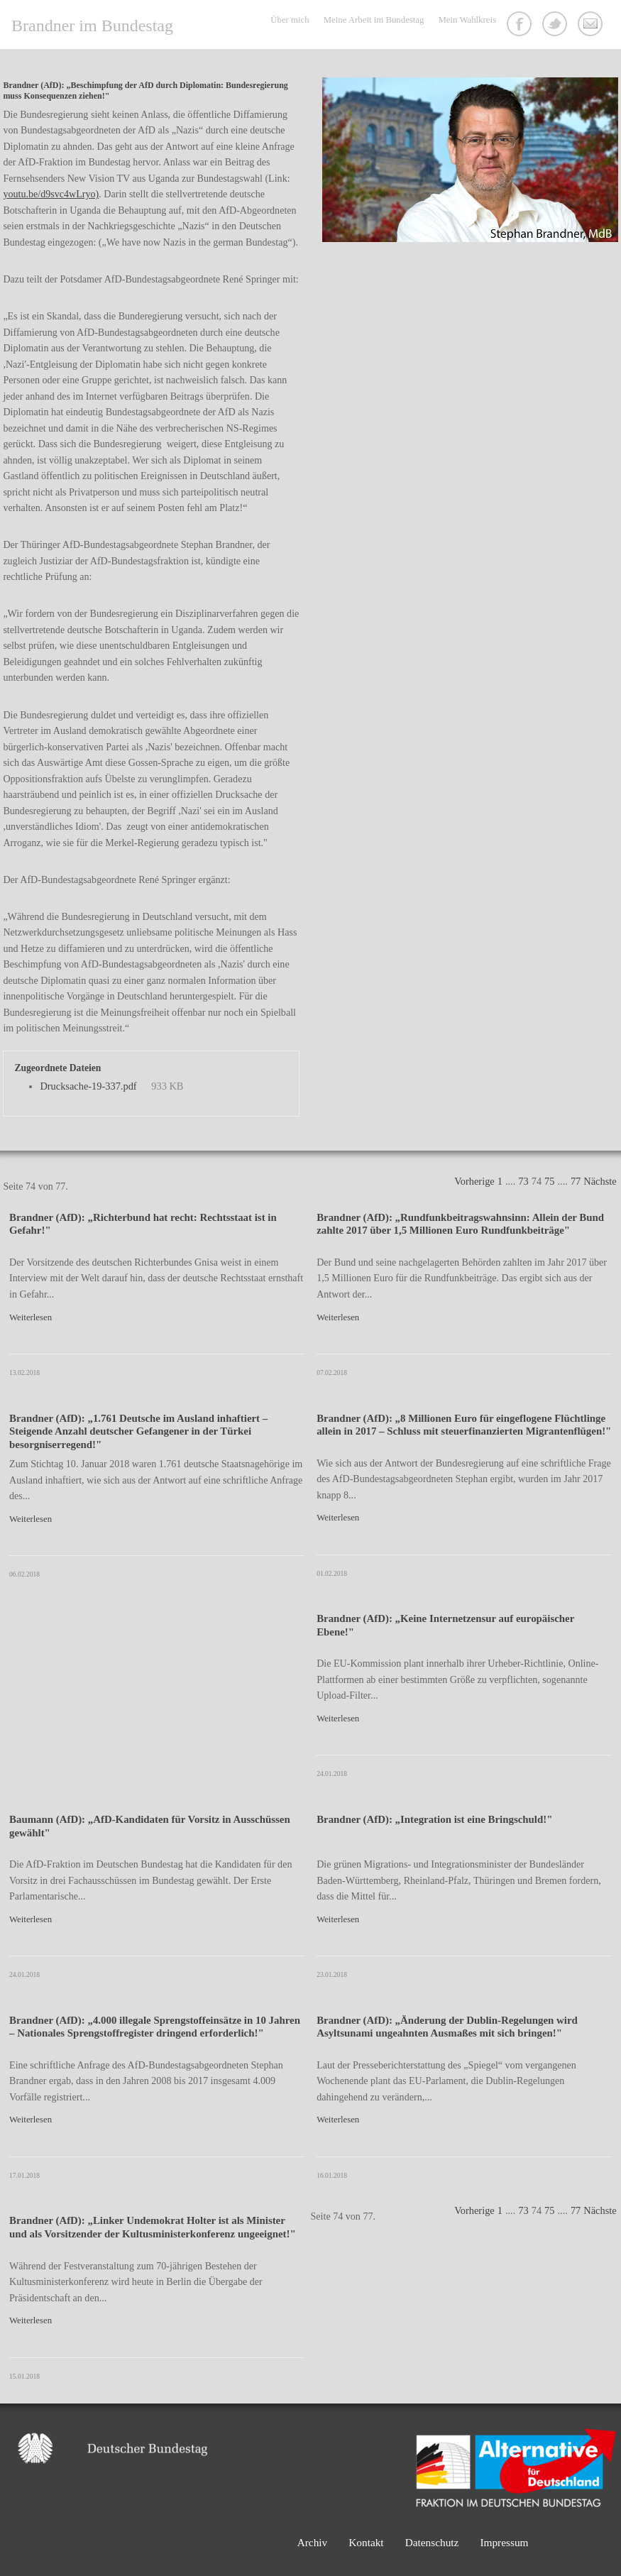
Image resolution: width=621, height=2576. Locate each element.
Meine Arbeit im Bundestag (374, 20)
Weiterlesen (30, 1317)
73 (523, 1181)
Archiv (312, 2542)
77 (576, 1181)
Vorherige (474, 1181)
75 (549, 1181)
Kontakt (592, 25)
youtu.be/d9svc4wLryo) (51, 193)
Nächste (599, 1181)
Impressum (504, 2542)
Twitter (556, 25)
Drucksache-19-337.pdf (88, 1086)
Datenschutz (432, 2542)
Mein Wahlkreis (467, 20)
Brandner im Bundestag (92, 25)
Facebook (521, 25)
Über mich (289, 20)
